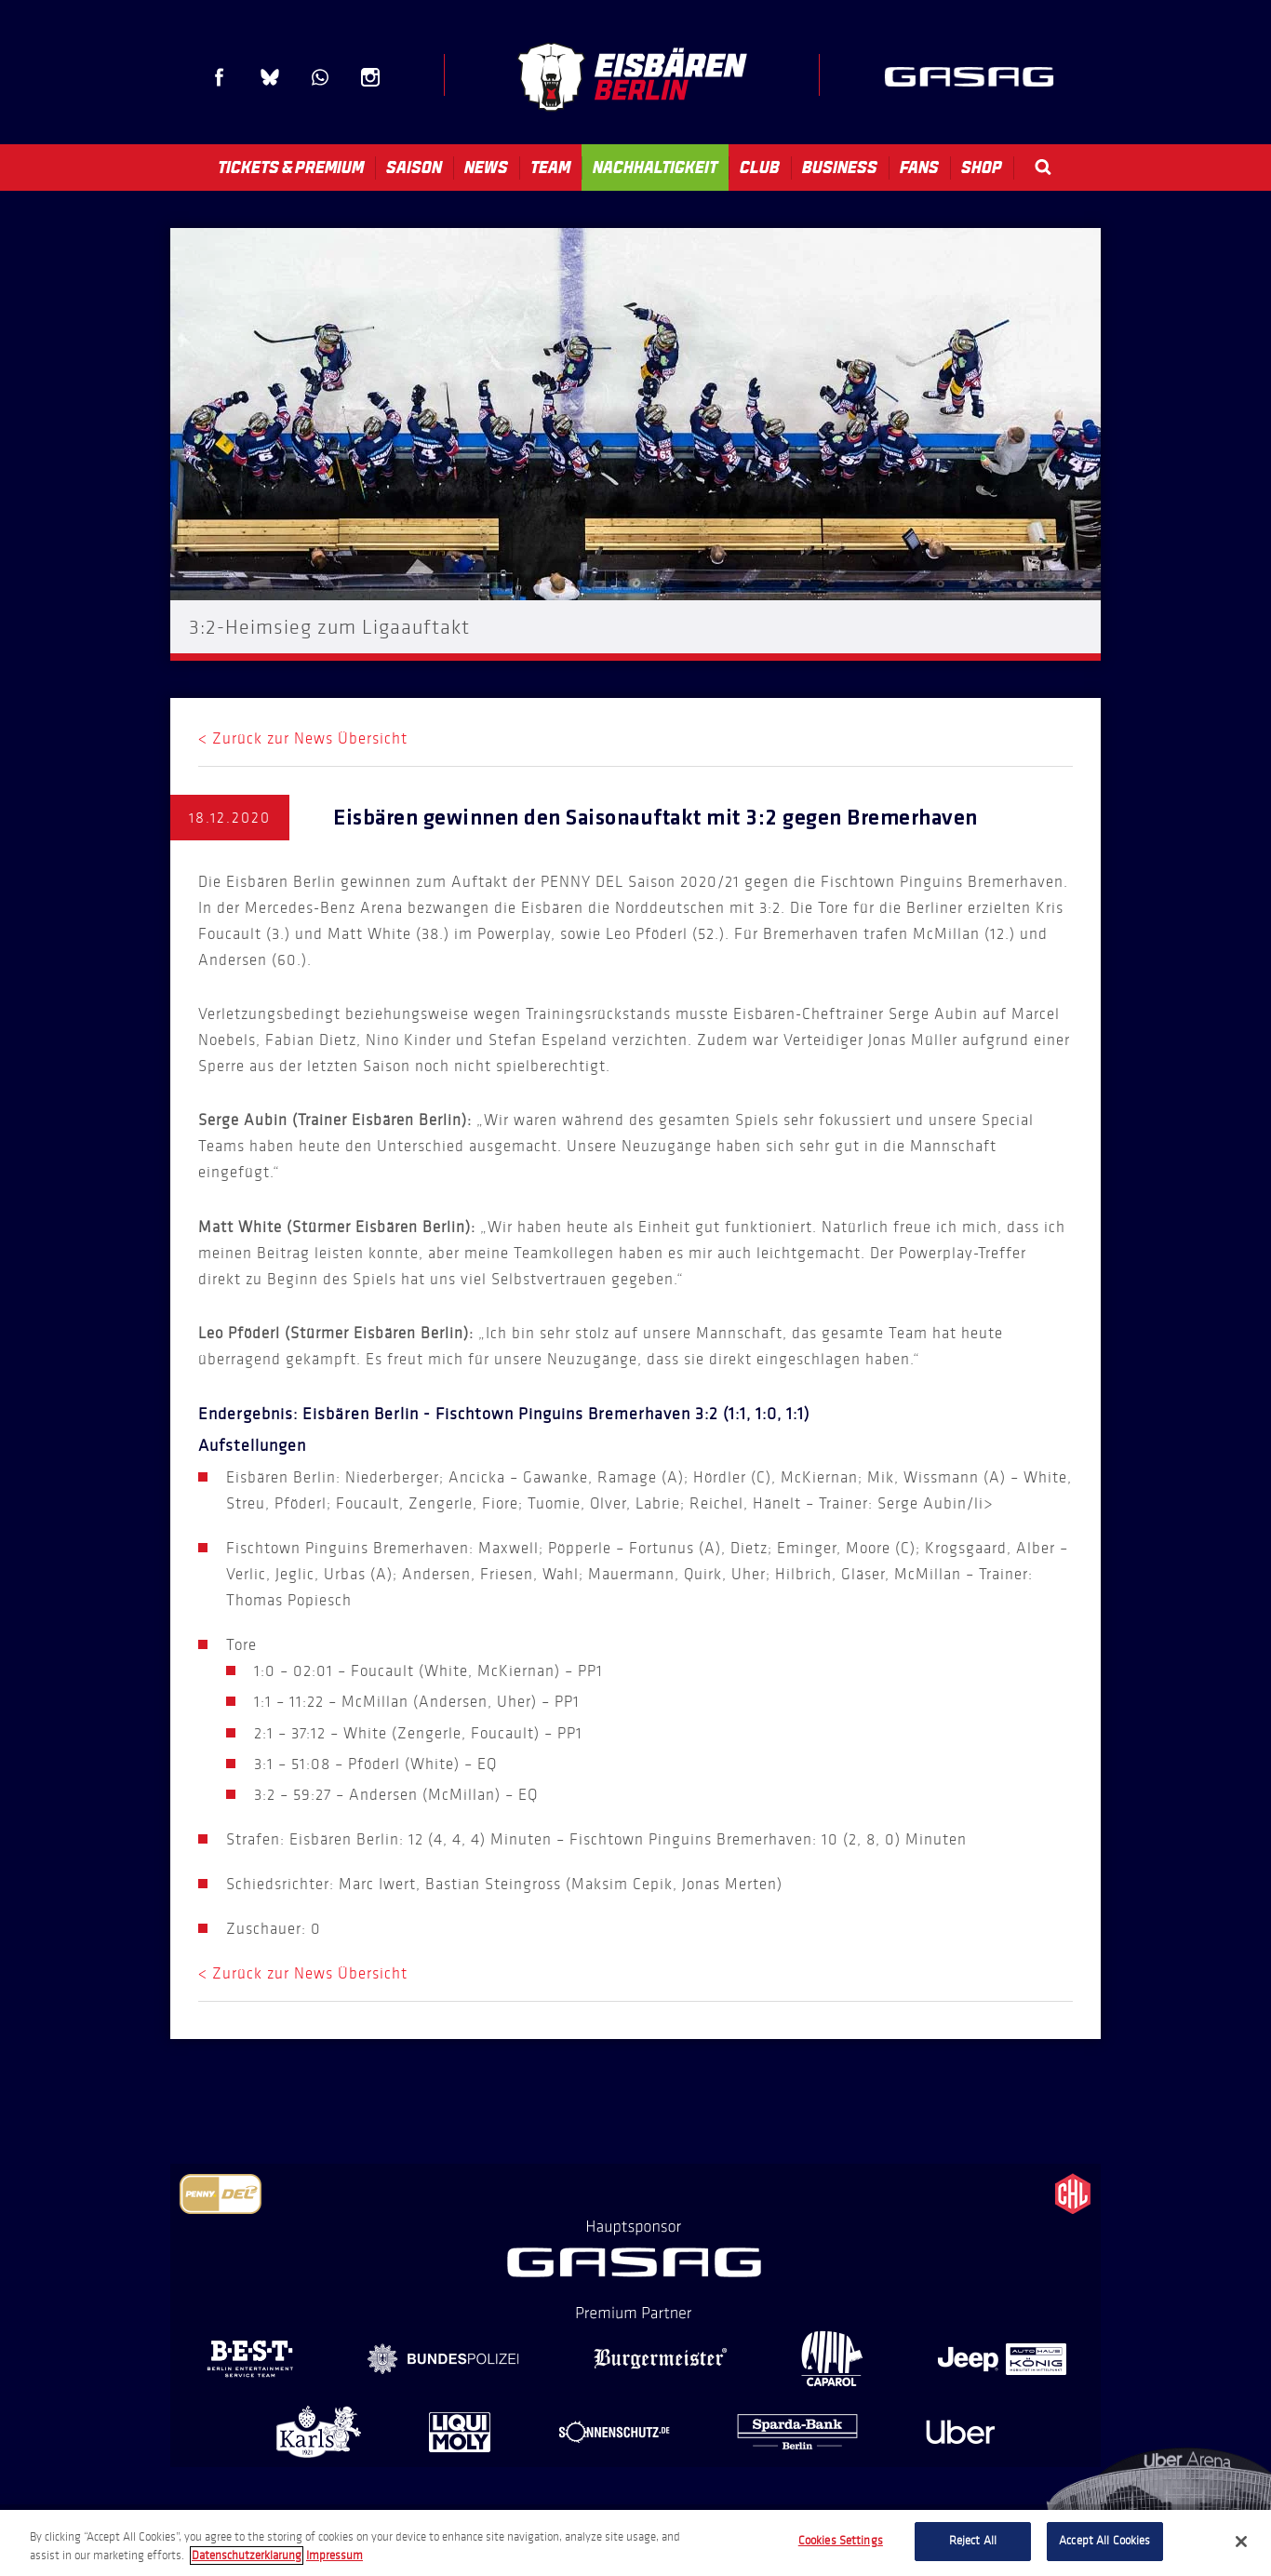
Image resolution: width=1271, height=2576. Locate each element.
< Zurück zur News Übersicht (303, 738)
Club (760, 167)
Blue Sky (270, 77)
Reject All (973, 2540)
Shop (981, 167)
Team (550, 167)
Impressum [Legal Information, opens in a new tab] (334, 2555)
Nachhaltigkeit (655, 167)
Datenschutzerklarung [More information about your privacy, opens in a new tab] (246, 2555)
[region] (635, 2543)
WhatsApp (320, 77)
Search (1043, 167)
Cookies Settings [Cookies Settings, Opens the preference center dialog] (840, 2540)
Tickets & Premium (291, 167)
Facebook (219, 77)
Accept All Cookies (1104, 2540)
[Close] (1241, 2541)
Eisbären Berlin (632, 77)
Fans (919, 167)
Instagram (370, 77)
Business (839, 167)
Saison (414, 167)
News (486, 167)
